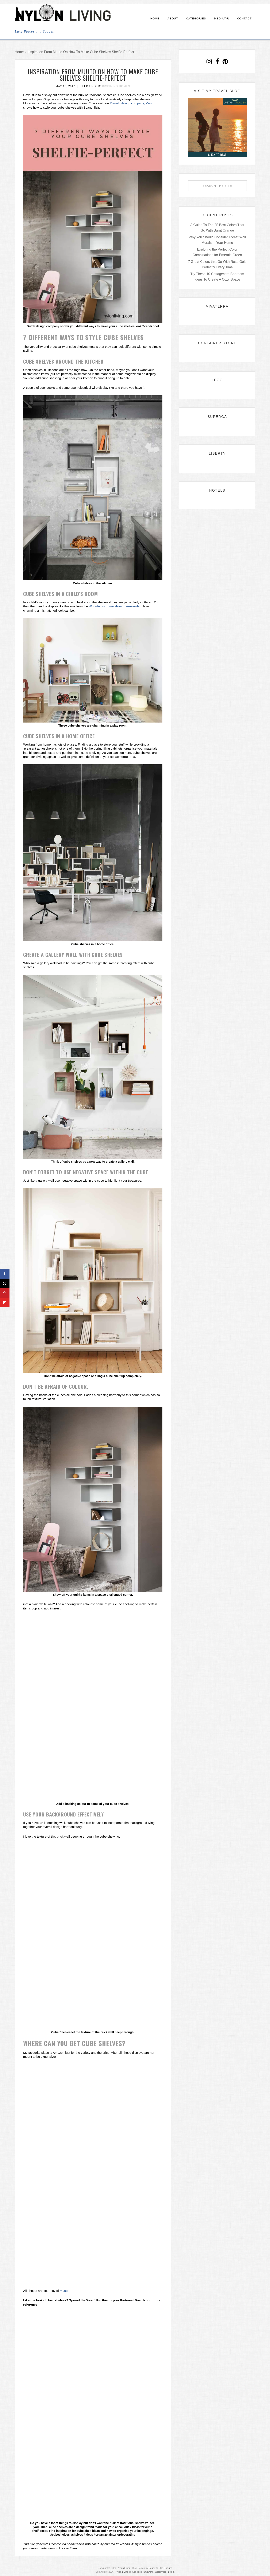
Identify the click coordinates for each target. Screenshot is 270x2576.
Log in (171, 2572)
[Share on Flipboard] (4, 1302)
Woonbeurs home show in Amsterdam (115, 606)
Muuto (64, 2290)
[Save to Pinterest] (4, 1293)
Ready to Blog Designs (160, 2568)
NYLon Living (25, 13)
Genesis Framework (142, 2572)
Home (19, 52)
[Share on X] (4, 1283)
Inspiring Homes (116, 86)
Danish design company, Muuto (132, 103)
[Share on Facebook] (4, 1274)
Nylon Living (124, 2568)
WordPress (160, 2572)
